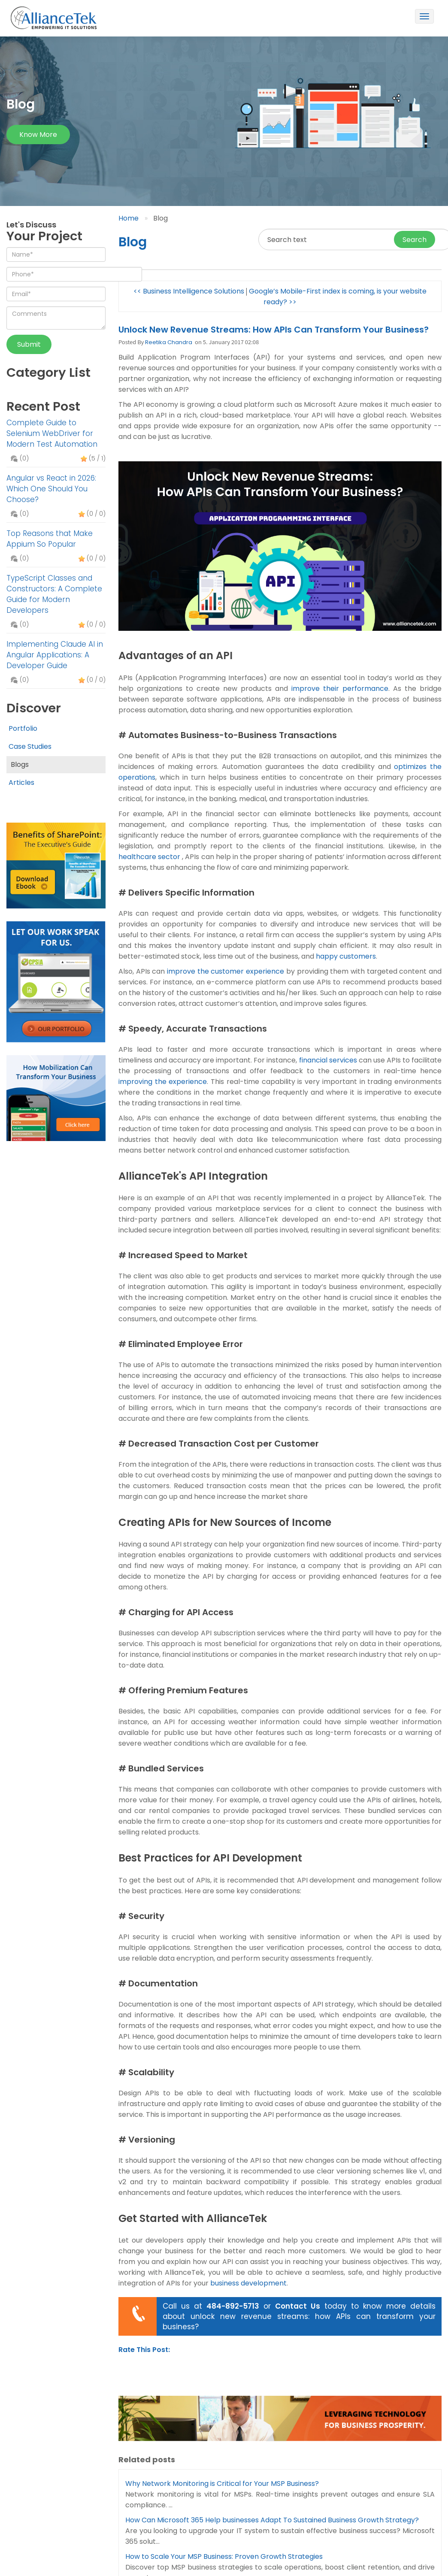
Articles (21, 782)
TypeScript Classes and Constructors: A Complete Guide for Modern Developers (54, 594)
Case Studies (30, 746)
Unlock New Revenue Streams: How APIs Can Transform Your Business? (273, 330)
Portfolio (23, 728)
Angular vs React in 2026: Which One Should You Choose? (51, 489)
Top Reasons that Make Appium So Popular (49, 538)
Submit (29, 344)
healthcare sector (149, 857)
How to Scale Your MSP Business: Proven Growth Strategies (224, 2556)
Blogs (20, 764)
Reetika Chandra (168, 342)
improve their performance (339, 688)
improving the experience (162, 1082)
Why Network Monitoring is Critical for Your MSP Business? (222, 2483)
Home (128, 218)
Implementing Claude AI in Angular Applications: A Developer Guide (54, 655)
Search (415, 240)
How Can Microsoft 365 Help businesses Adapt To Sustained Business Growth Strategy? (272, 2520)
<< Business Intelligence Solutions (188, 291)
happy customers (346, 956)
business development (248, 2283)
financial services (328, 1060)
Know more (38, 134)
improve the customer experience (225, 971)
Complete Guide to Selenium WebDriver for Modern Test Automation (51, 433)
